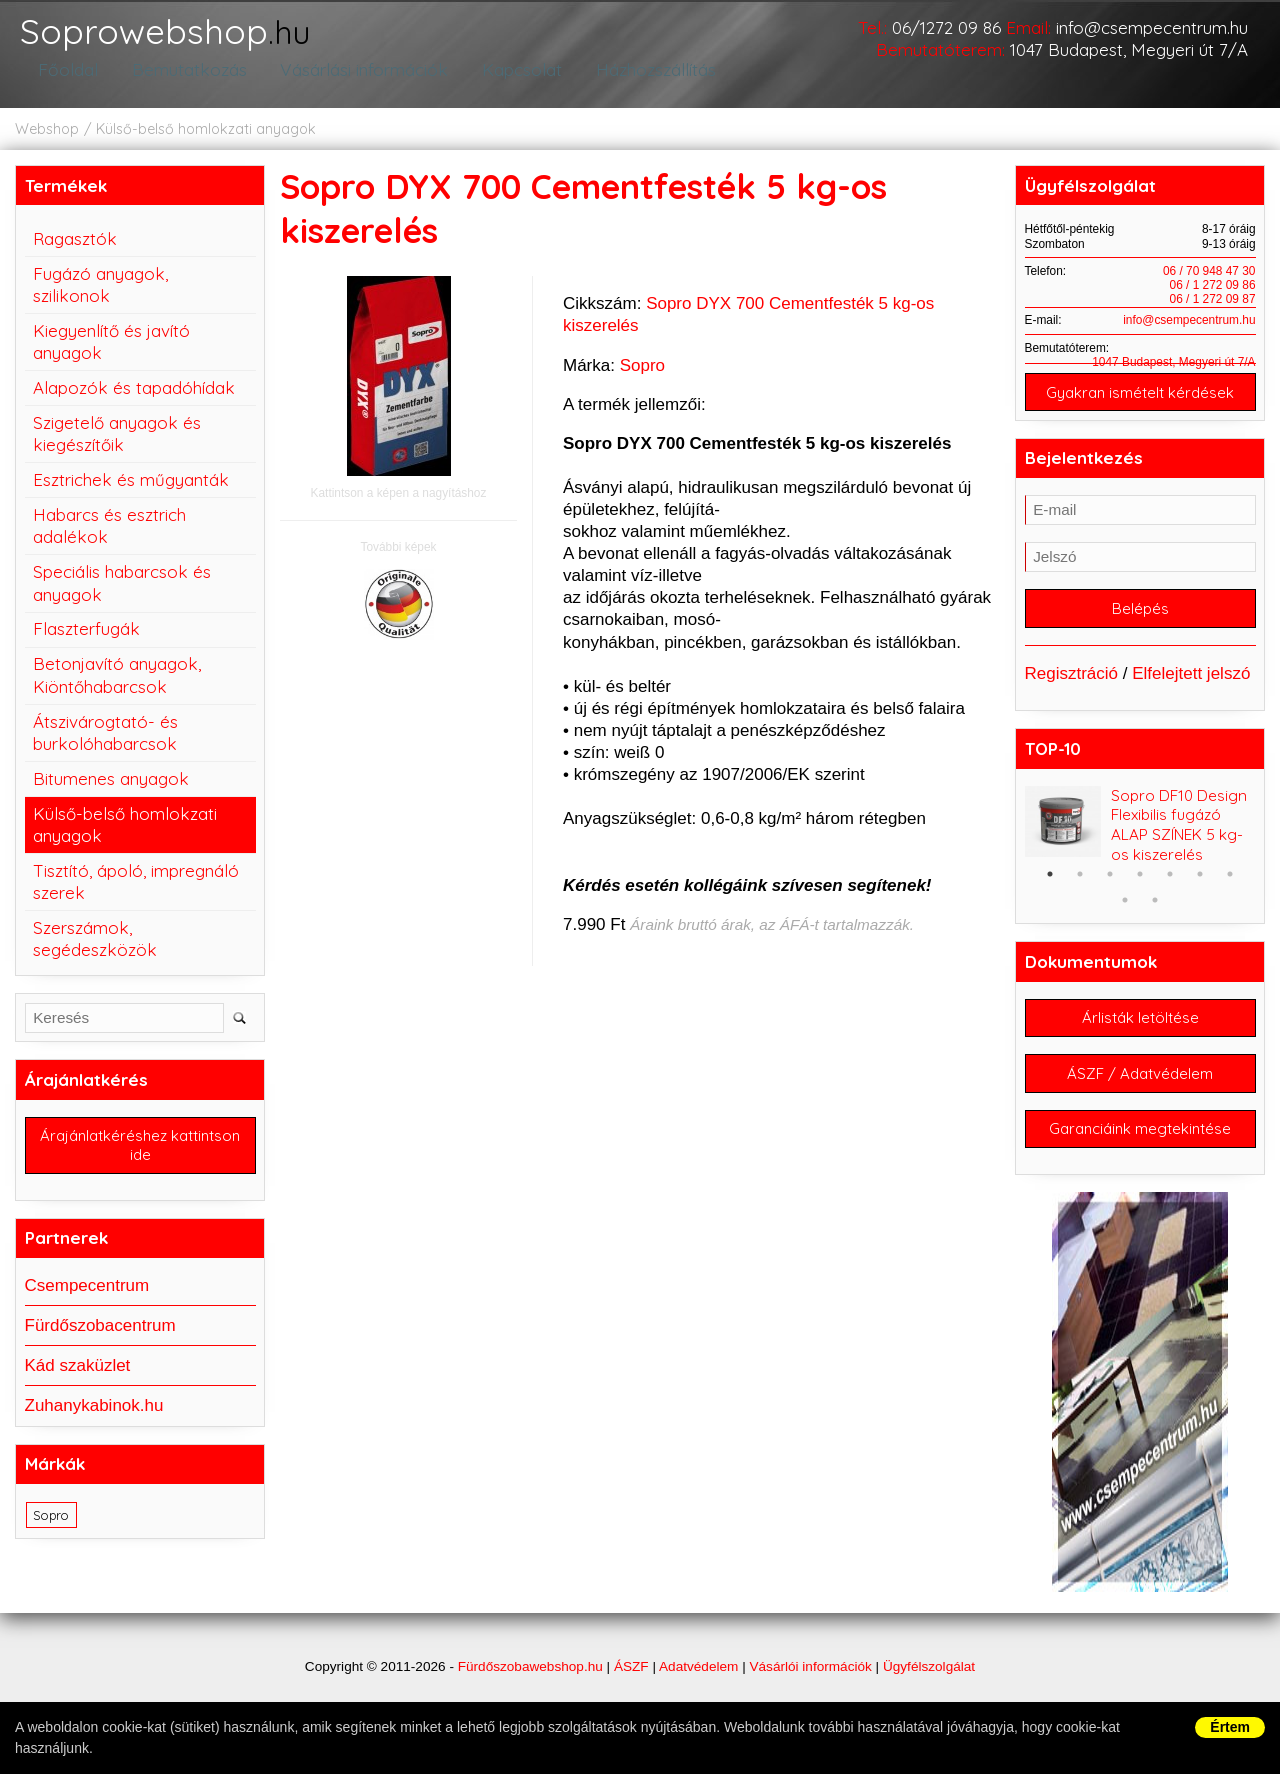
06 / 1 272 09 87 (1213, 311)
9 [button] (1155, 919)
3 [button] (1110, 893)
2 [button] (1080, 893)
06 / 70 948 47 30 (1209, 283)
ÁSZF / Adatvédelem (1140, 1097)
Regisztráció (1072, 692)
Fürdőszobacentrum (100, 1340)
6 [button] (1200, 893)
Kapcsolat (514, 82)
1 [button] (1050, 893)
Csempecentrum (87, 1300)
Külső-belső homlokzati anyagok (206, 141)
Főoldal (64, 82)
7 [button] (1230, 893)
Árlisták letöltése (1140, 1038)
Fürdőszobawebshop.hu (530, 1696)
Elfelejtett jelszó (1191, 692)
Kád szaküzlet (78, 1380)
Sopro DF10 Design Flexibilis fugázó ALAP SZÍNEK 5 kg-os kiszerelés (1179, 844)
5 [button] (1170, 893)
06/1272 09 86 (946, 27)
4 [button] (1140, 893)
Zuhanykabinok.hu (94, 1421)
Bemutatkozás (180, 82)
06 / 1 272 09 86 (1213, 297)
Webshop (47, 141)
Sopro (642, 377)
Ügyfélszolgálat (929, 1696)
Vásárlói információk (810, 1696)
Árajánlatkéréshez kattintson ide (140, 1159)
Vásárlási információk (355, 82)
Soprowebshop (192, 39)
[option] (1140, 845)
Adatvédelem (698, 1696)
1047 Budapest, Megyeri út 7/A (1129, 49)
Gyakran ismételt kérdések (1140, 405)
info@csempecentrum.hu (1152, 27)
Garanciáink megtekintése (1140, 1156)
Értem (1230, 1727)
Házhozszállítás (647, 82)
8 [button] (1125, 919)
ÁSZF (631, 1696)
